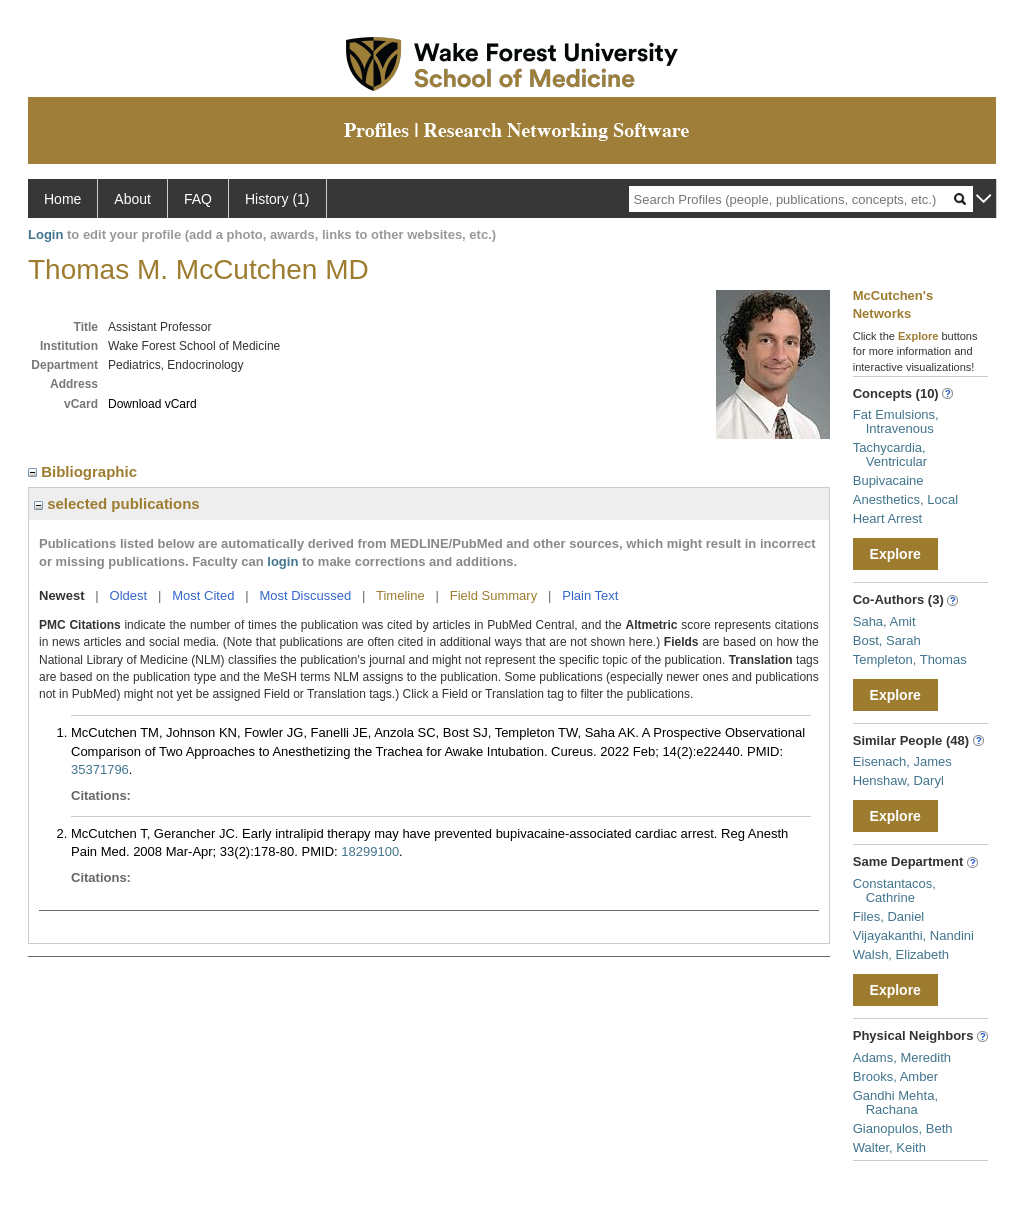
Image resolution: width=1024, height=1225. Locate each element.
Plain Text (590, 595)
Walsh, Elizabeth (901, 954)
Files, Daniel (889, 916)
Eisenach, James (902, 761)
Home (62, 199)
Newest (62, 595)
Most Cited (203, 595)
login (282, 561)
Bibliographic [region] (84, 471)
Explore (895, 554)
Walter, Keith (889, 1147)
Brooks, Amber (895, 1076)
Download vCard (152, 404)
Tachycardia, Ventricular (890, 454)
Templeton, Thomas (910, 659)
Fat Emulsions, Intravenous (896, 421)
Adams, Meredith (902, 1057)
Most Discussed (305, 595)
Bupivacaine (888, 480)
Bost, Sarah (887, 640)
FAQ (198, 199)
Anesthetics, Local (906, 499)
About (132, 199)
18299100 (370, 851)
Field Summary (493, 595)
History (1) (277, 199)
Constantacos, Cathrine (894, 890)
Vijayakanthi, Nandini (913, 935)
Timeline (400, 595)
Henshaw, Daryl (898, 780)
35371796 (100, 769)
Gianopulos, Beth (903, 1128)
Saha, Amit (884, 621)
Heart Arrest (887, 518)
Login (45, 234)
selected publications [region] (117, 503)
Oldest (129, 595)
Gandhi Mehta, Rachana (895, 1102)
